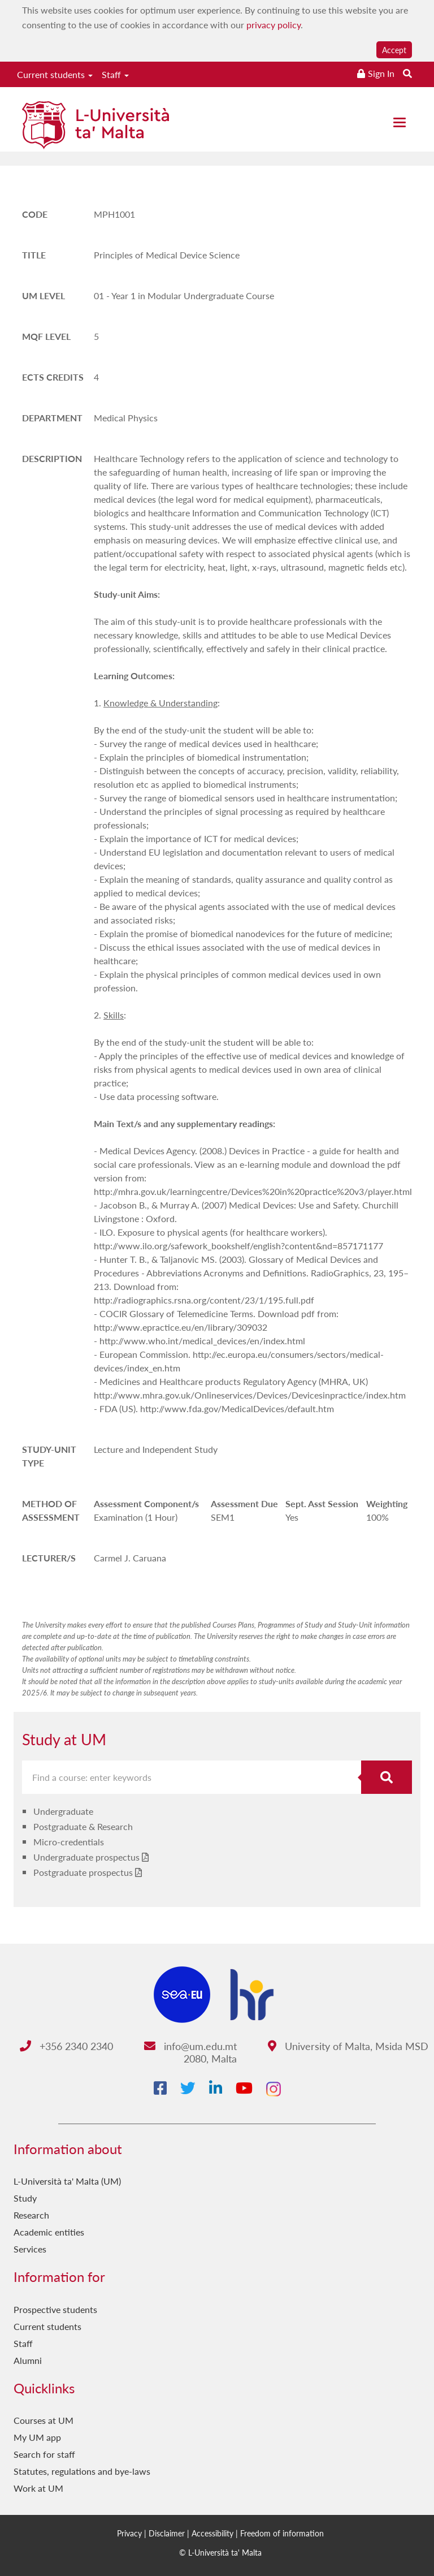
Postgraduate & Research (83, 1826)
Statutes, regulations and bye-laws (82, 2471)
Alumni (28, 2360)
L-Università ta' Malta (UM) (67, 2180)
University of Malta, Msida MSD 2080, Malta (306, 2052)
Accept (394, 49)
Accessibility (212, 2533)
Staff (115, 74)
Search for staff (44, 2454)
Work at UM (38, 2488)
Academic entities (49, 2231)
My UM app (37, 2437)
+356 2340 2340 (66, 2046)
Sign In (381, 73)
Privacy (129, 2533)
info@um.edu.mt (190, 2046)
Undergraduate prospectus (86, 1856)
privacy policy (273, 24)
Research (31, 2214)
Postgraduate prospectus (83, 1872)
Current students (55, 74)
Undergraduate (63, 1811)
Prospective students (55, 2309)
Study (25, 2197)
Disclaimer (167, 2533)
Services (30, 2248)
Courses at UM (43, 2420)
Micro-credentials (68, 1841)
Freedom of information (282, 2533)
